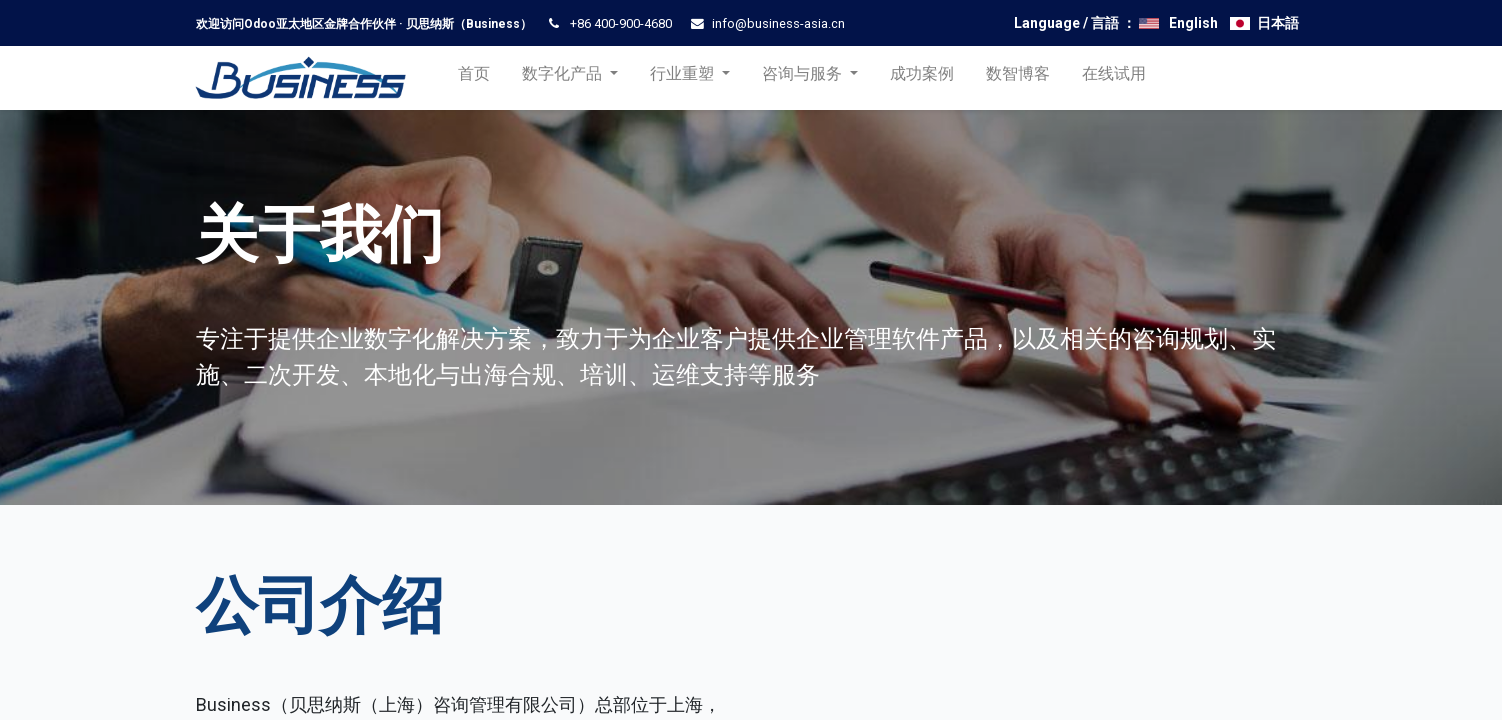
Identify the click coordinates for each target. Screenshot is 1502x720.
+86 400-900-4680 (621, 23)
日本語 (1278, 23)
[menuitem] (479, 78)
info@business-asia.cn (778, 23)
